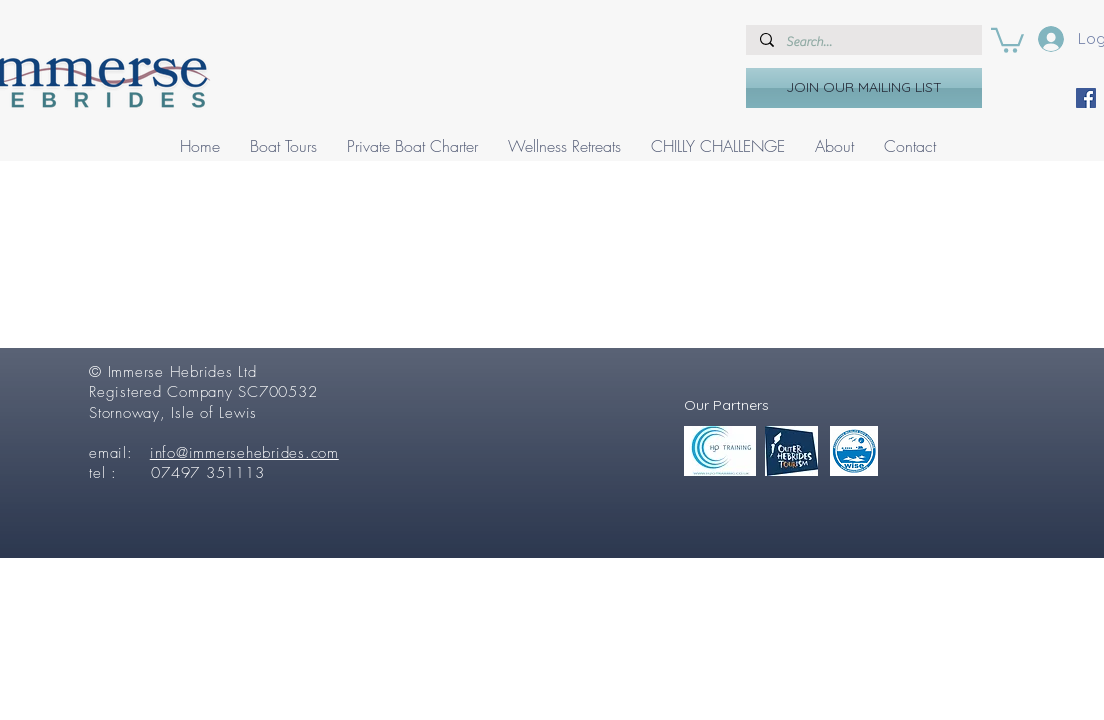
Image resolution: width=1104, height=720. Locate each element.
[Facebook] (1086, 98)
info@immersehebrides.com (244, 453)
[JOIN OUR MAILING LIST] (864, 88)
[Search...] (863, 42)
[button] (1007, 39)
